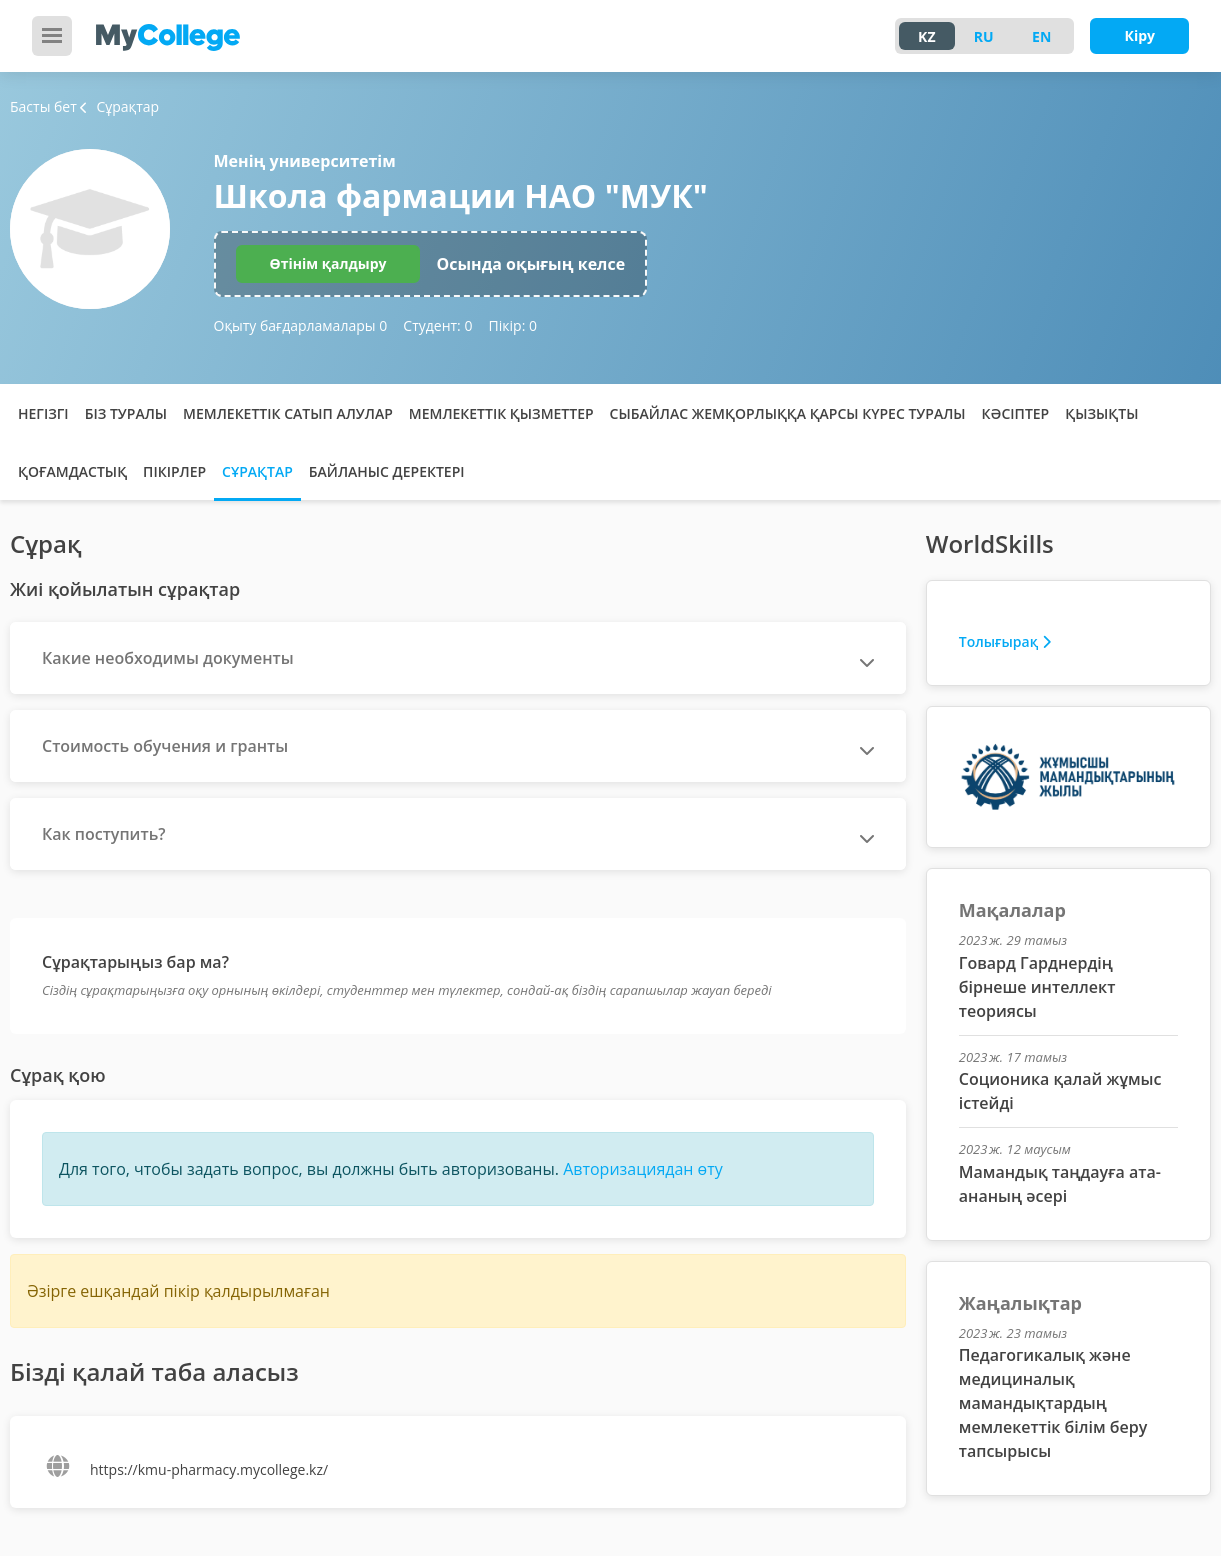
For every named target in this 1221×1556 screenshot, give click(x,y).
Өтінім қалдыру (328, 263)
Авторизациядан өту (643, 1169)
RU (984, 36)
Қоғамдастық (72, 471)
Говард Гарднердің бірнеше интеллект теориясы (1037, 987)
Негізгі (43, 413)
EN (1041, 36)
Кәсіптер (1016, 413)
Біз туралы (126, 413)
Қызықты (1101, 413)
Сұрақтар (257, 471)
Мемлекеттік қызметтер (501, 413)
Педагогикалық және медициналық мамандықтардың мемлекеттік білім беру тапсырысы (1053, 1403)
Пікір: (513, 325)
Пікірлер (174, 471)
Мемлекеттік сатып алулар (288, 413)
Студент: (437, 325)
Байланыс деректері (387, 471)
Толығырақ (1005, 641)
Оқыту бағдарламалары (301, 325)
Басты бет (43, 106)
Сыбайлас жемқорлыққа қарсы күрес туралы (788, 413)
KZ (926, 36)
